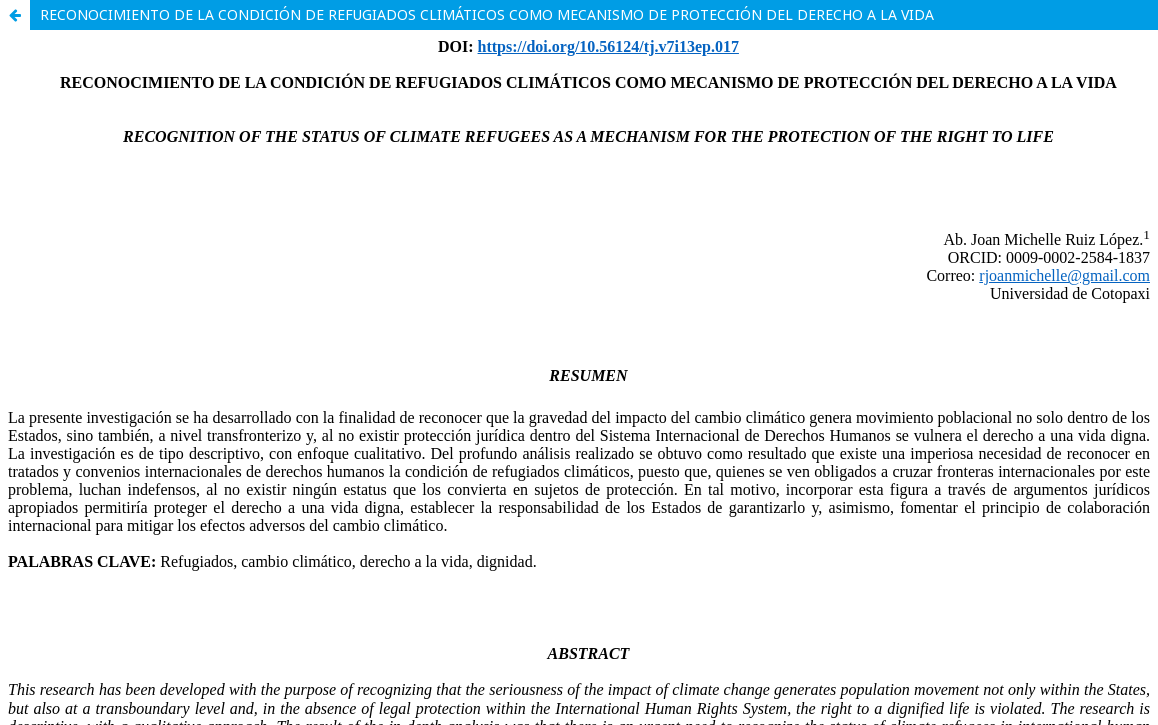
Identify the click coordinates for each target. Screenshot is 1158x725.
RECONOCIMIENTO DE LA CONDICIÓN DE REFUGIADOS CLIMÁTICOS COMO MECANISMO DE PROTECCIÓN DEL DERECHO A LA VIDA (487, 14)
